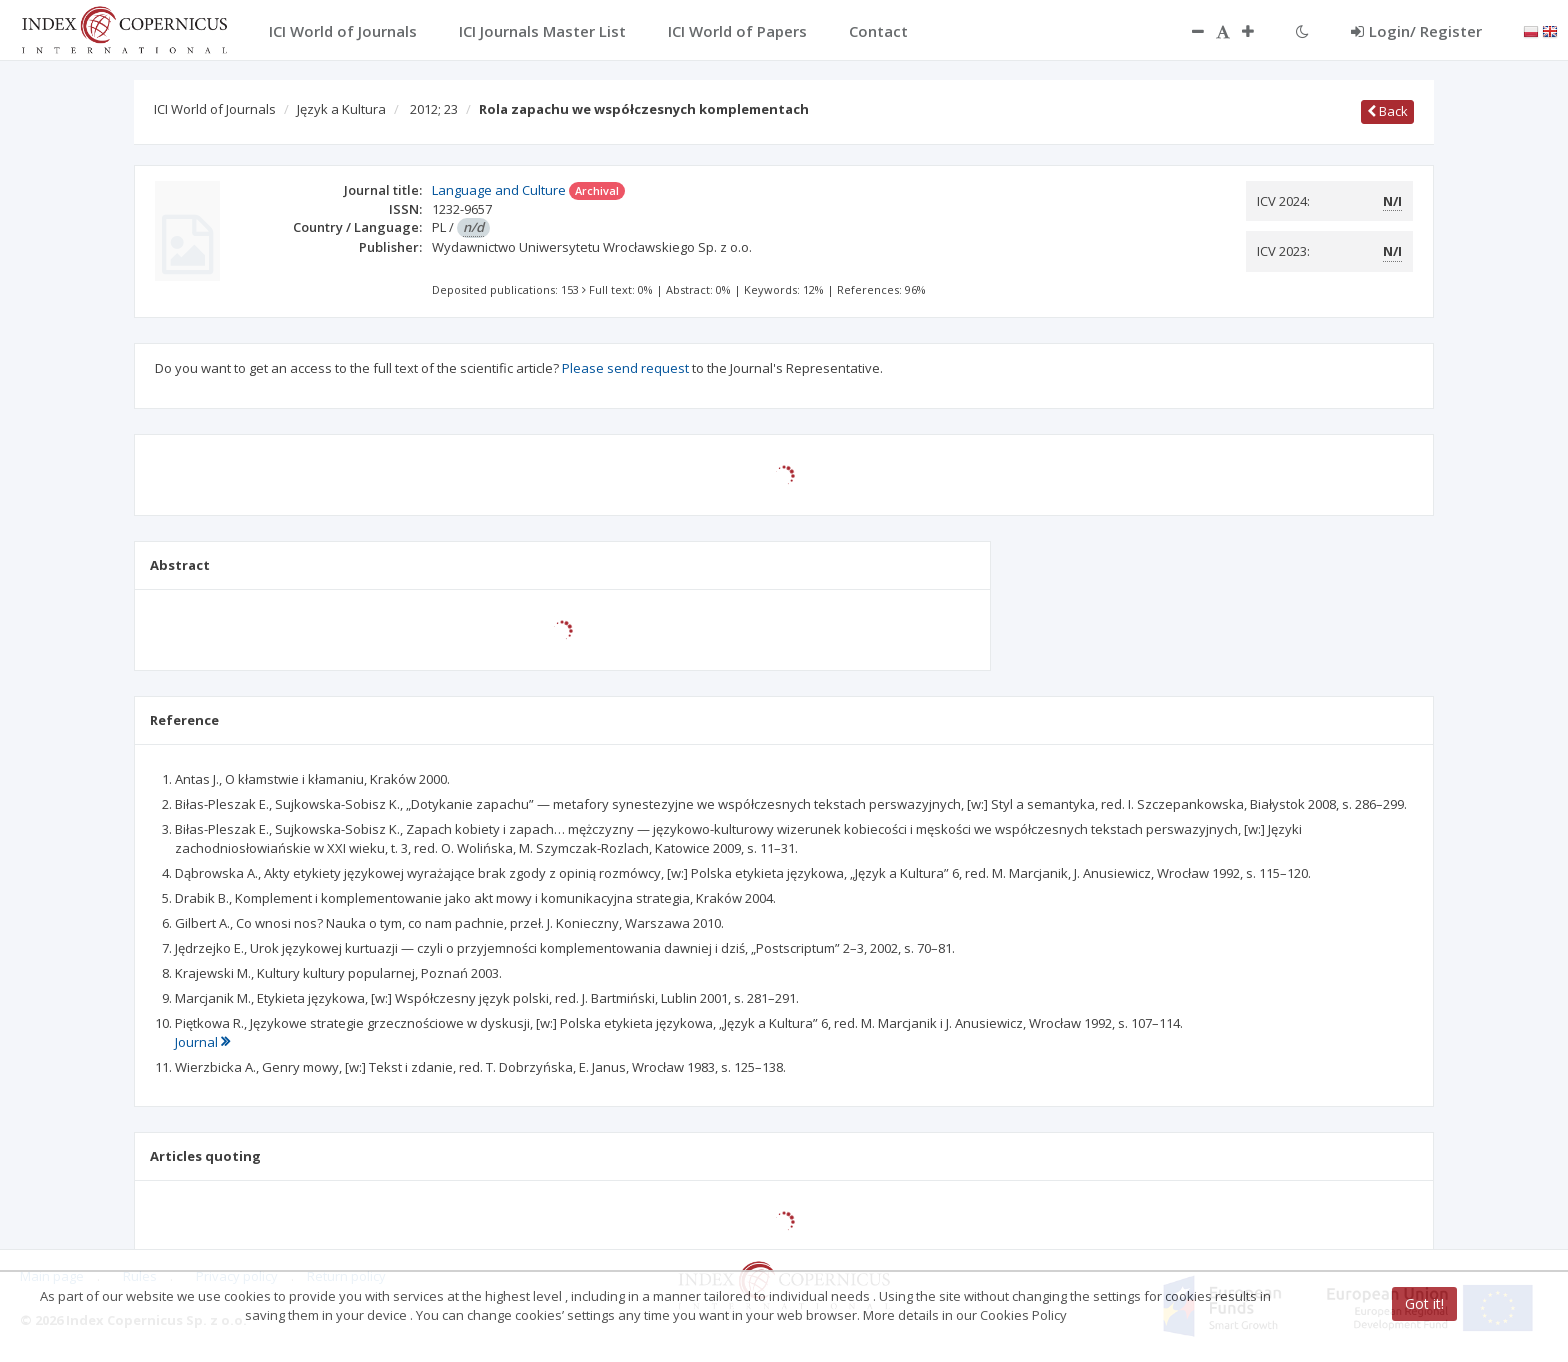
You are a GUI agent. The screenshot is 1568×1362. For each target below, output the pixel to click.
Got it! (1424, 1303)
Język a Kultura (341, 109)
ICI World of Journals (215, 109)
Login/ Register (1416, 31)
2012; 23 (434, 109)
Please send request (625, 368)
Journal (202, 1042)
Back (1387, 111)
